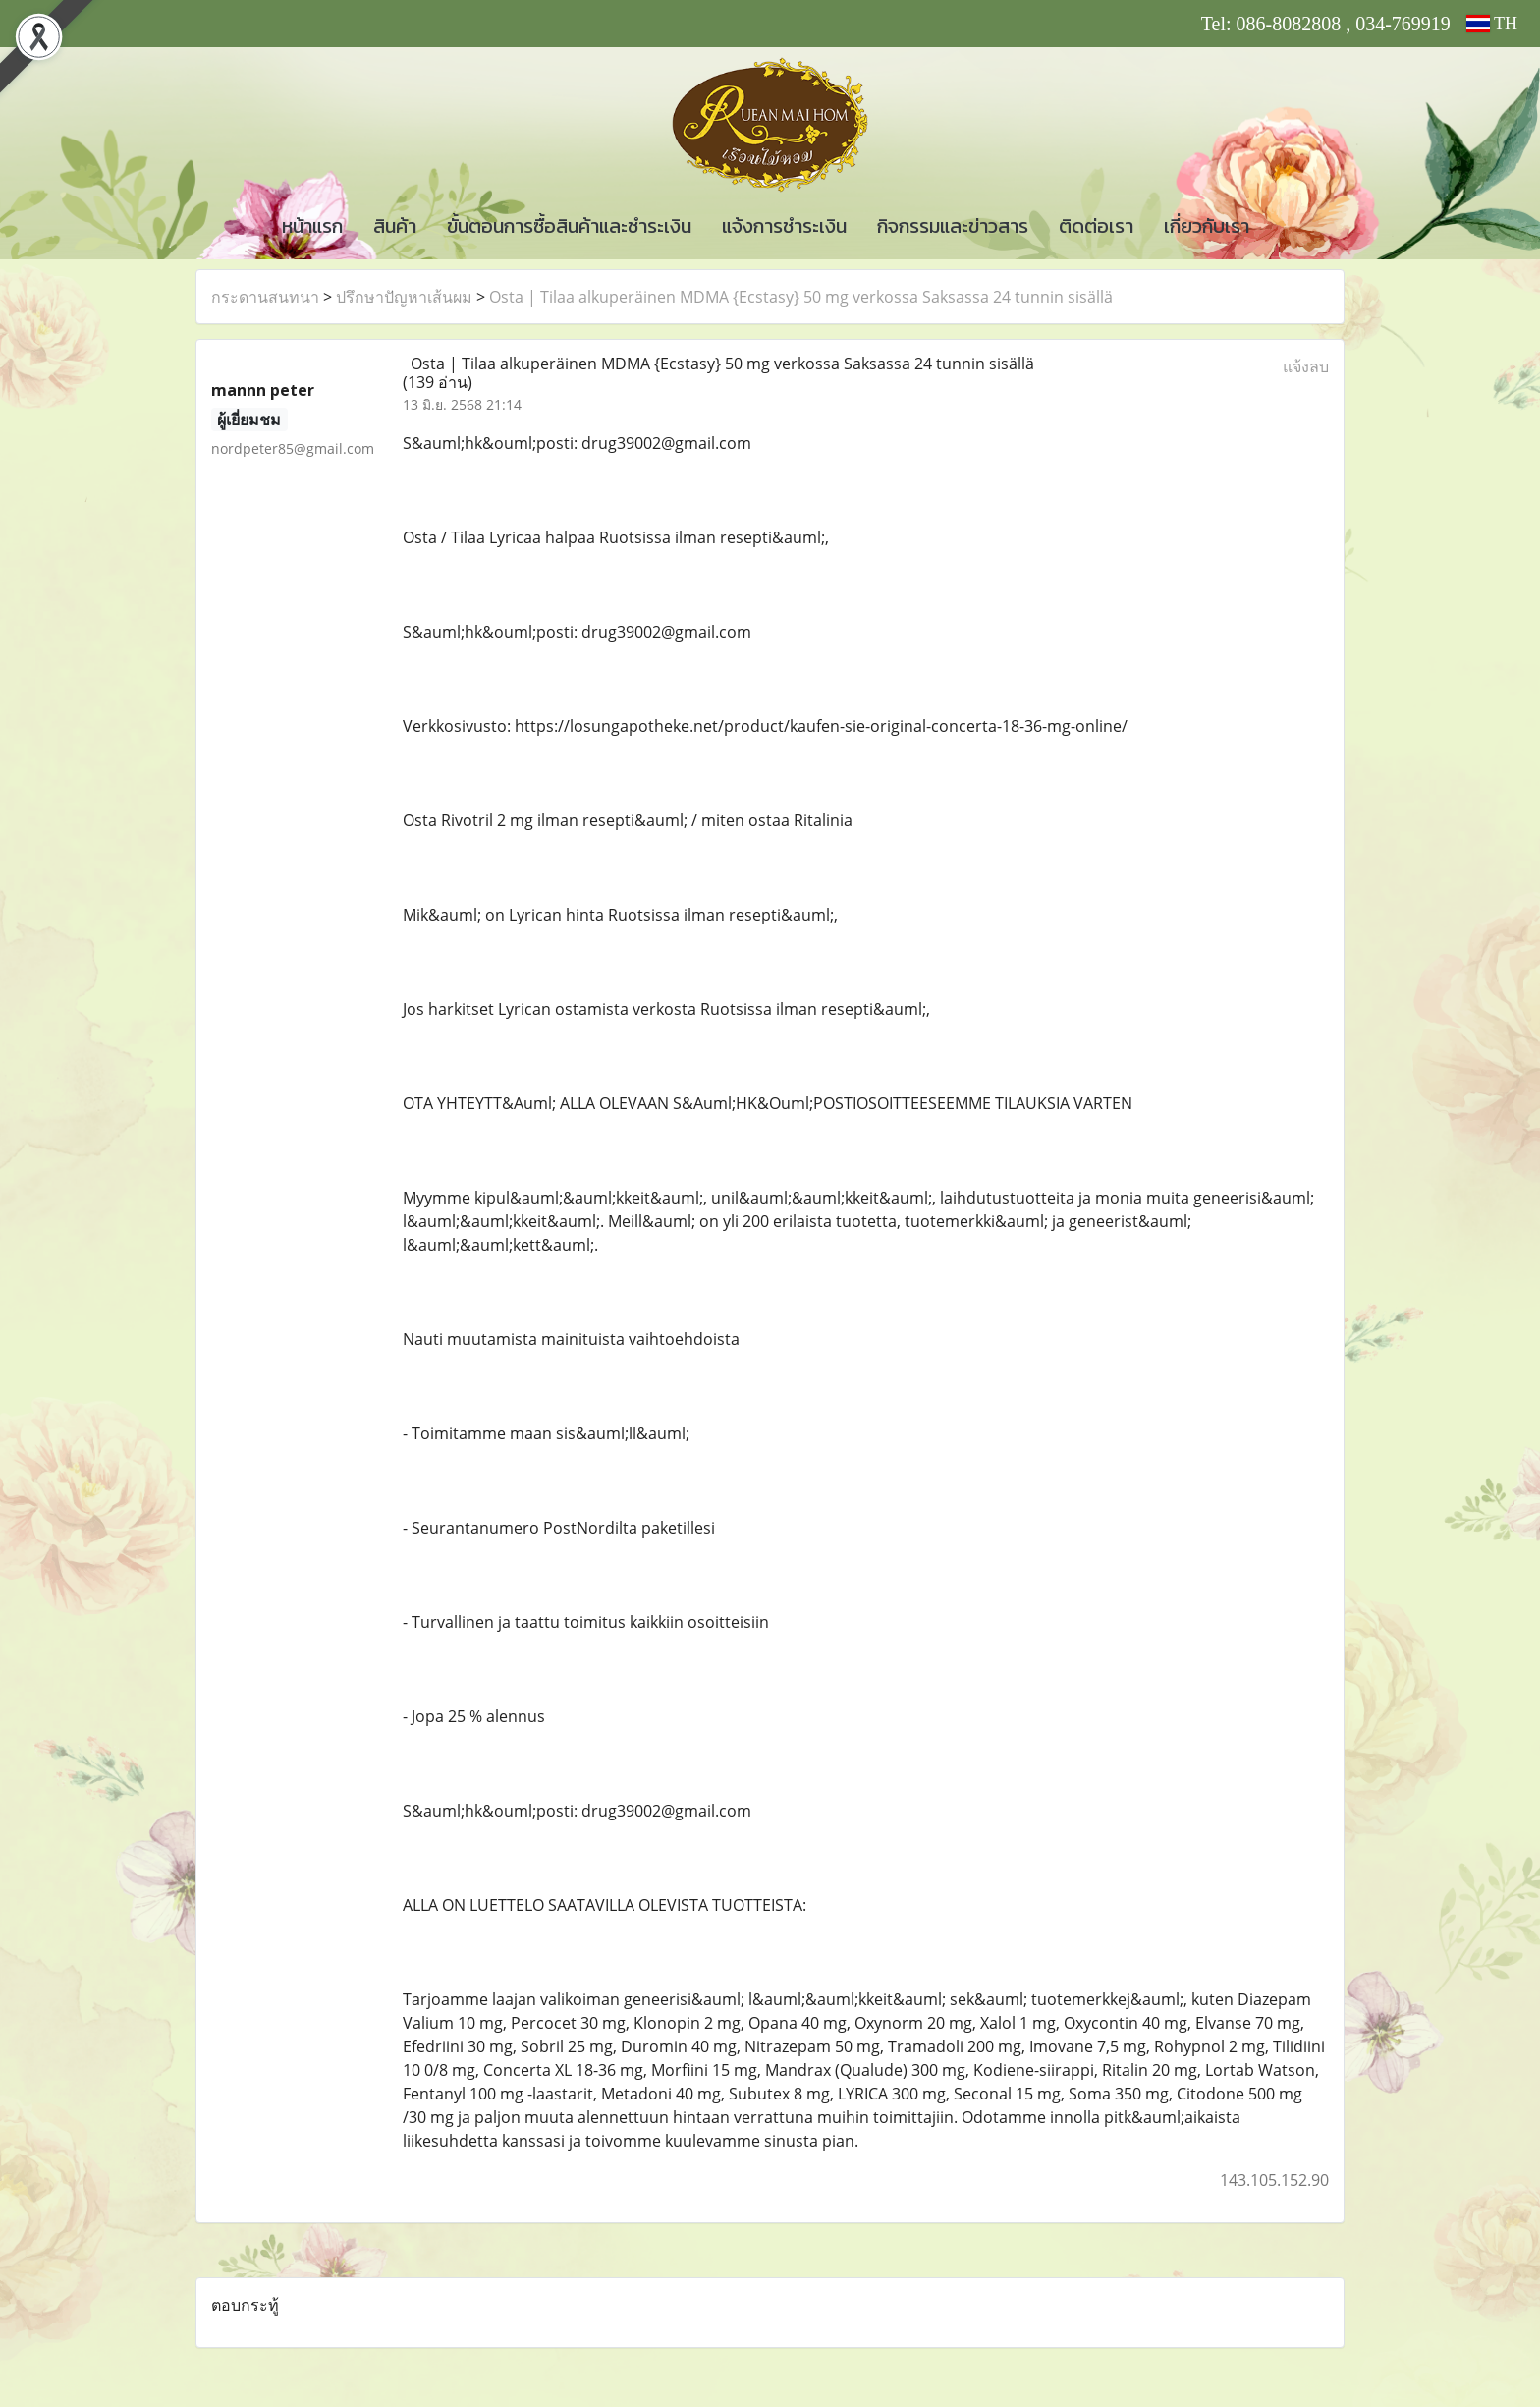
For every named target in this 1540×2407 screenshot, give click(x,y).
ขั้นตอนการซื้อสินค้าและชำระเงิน (569, 226)
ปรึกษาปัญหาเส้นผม (404, 297)
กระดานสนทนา (265, 297)
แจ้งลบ (1306, 366)
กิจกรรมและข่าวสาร (952, 226)
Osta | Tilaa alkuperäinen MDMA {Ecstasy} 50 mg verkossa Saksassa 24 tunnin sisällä (801, 297)
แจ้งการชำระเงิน (784, 226)
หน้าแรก (312, 226)
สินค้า (394, 226)
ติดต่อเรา (1096, 226)
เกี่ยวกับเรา (1206, 226)
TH (1491, 23)
